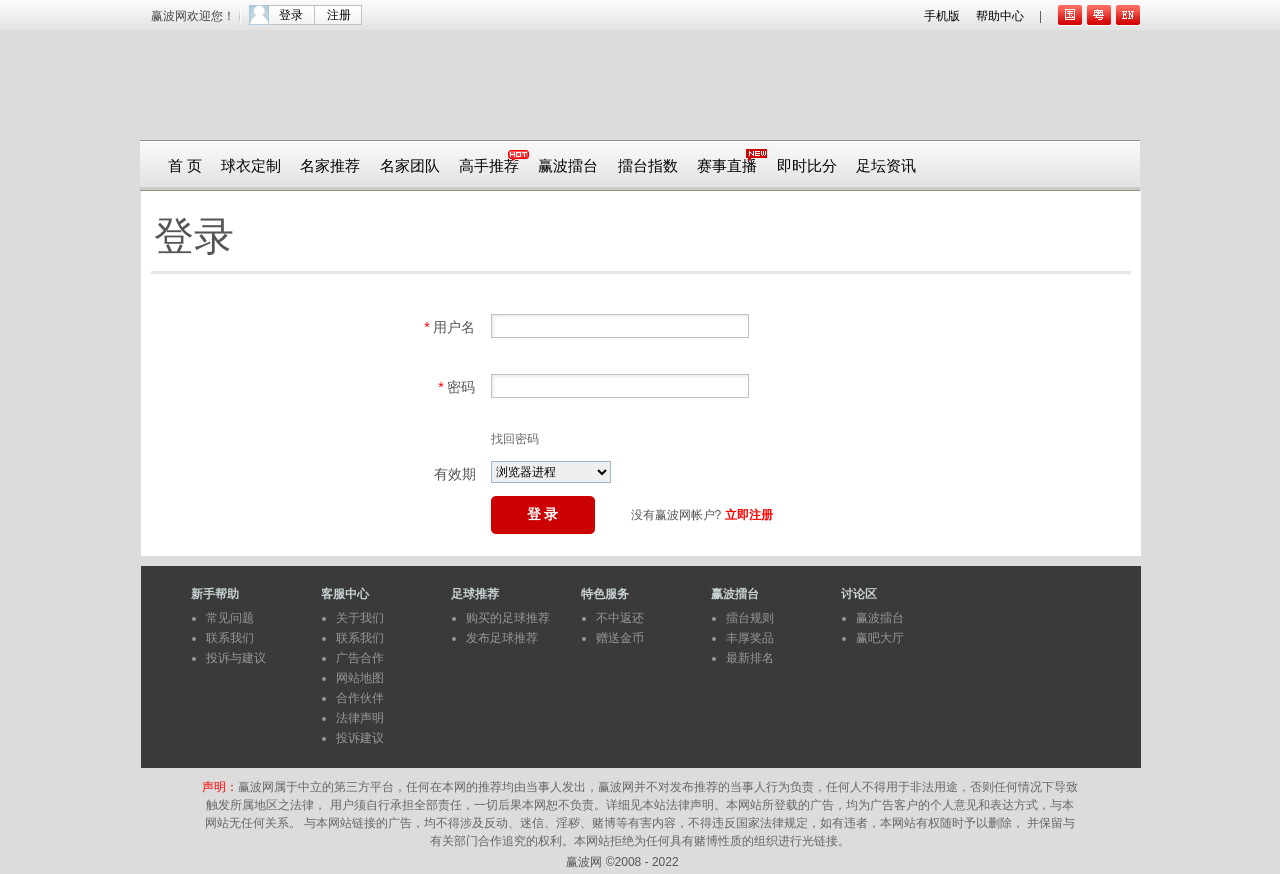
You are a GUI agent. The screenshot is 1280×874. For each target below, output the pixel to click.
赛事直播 (727, 166)
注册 (339, 15)
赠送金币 (620, 638)
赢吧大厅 (880, 638)
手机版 (942, 16)
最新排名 (750, 658)
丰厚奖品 (750, 638)
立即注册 (749, 515)
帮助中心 (1000, 16)
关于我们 (360, 618)
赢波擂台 (568, 166)
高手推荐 (489, 166)
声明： (220, 787)
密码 (456, 387)
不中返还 (620, 618)
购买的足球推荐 (508, 618)
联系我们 (230, 638)
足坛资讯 (886, 166)
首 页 (185, 166)
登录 (291, 15)
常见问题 (230, 618)
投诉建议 (360, 738)
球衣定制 (251, 166)
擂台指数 (648, 166)
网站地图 (360, 678)
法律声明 (360, 718)
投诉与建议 (236, 658)
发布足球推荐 (502, 638)
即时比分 (807, 166)
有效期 (455, 474)
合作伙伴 (360, 698)
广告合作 (360, 658)
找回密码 (515, 439)
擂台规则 (750, 618)
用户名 (449, 327)
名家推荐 (330, 166)
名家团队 (410, 166)
